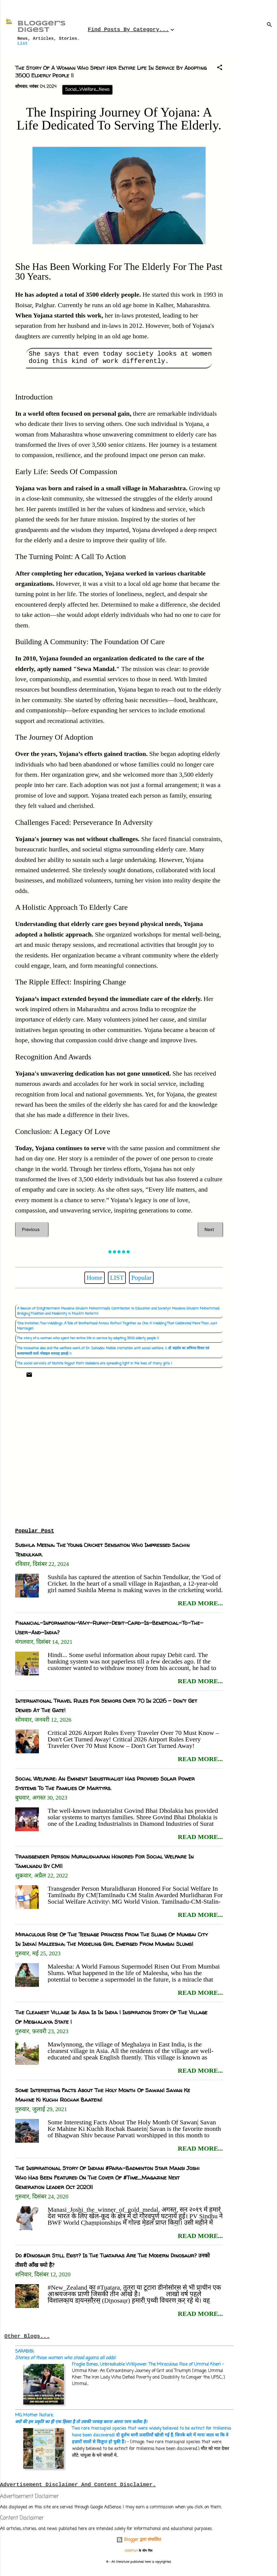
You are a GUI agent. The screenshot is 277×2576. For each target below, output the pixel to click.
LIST (117, 1277)
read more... (200, 1603)
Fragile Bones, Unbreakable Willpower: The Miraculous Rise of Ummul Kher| (146, 2364)
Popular (141, 1277)
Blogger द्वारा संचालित (138, 2540)
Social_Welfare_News (87, 90)
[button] (219, 68)
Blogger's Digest (41, 27)
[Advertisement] (257, 137)
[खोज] (269, 25)
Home (95, 1277)
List (22, 43)
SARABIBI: (65, 2354)
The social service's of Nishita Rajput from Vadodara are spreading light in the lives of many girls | (94, 1363)
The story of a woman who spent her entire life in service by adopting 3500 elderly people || (88, 1338)
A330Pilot (131, 2550)
